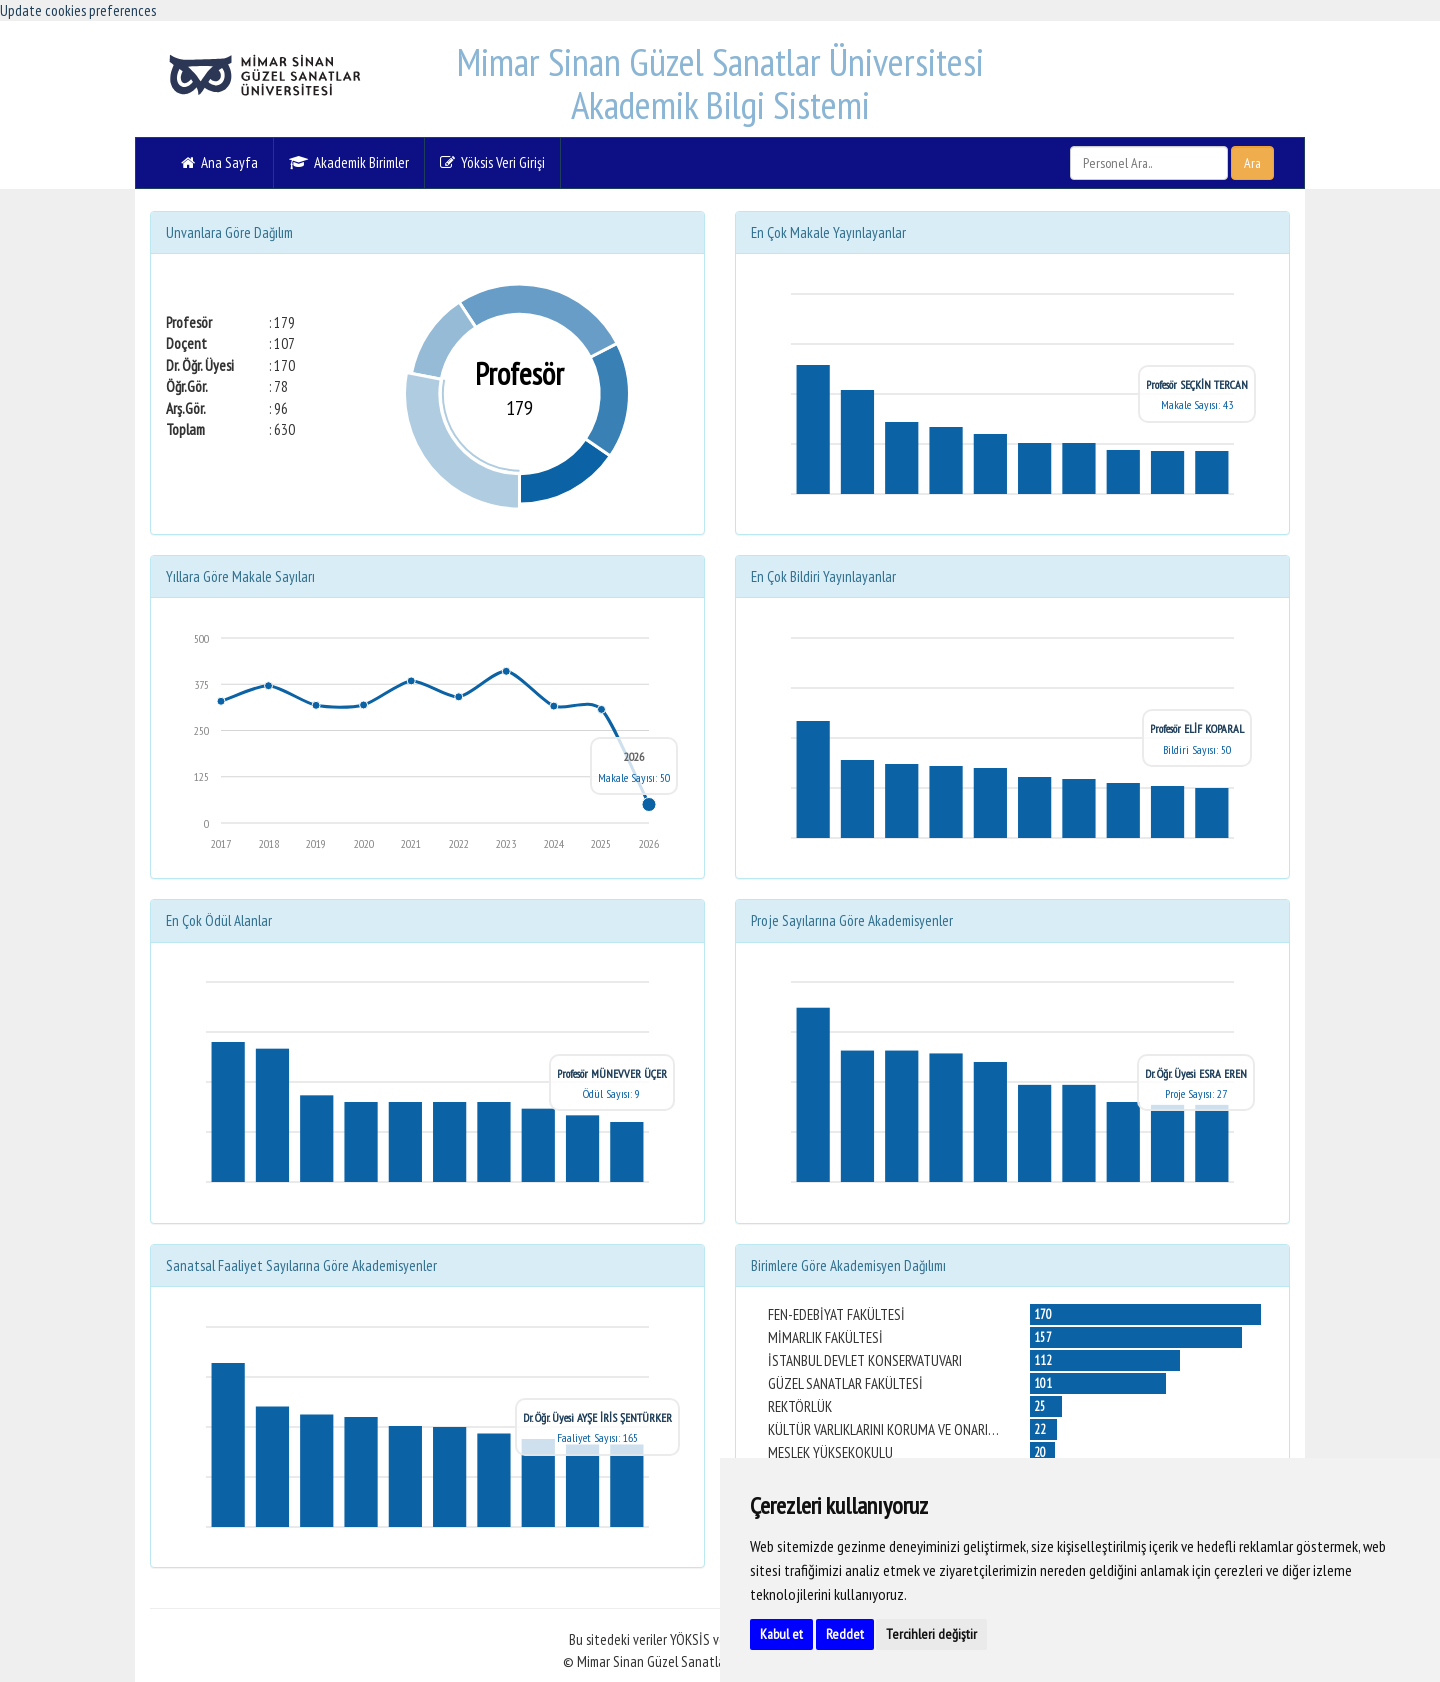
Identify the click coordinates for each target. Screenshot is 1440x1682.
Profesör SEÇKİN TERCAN (1197, 384)
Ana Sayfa (219, 162)
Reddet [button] (845, 1634)
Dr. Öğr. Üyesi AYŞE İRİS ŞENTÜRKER (597, 1417)
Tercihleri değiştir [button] (931, 1634)
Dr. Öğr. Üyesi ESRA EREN (1196, 1073)
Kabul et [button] (781, 1634)
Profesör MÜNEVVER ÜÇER (612, 1073)
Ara (1252, 163)
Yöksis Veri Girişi (492, 162)
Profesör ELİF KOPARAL (1197, 728)
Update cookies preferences (78, 10)
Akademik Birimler (349, 162)
